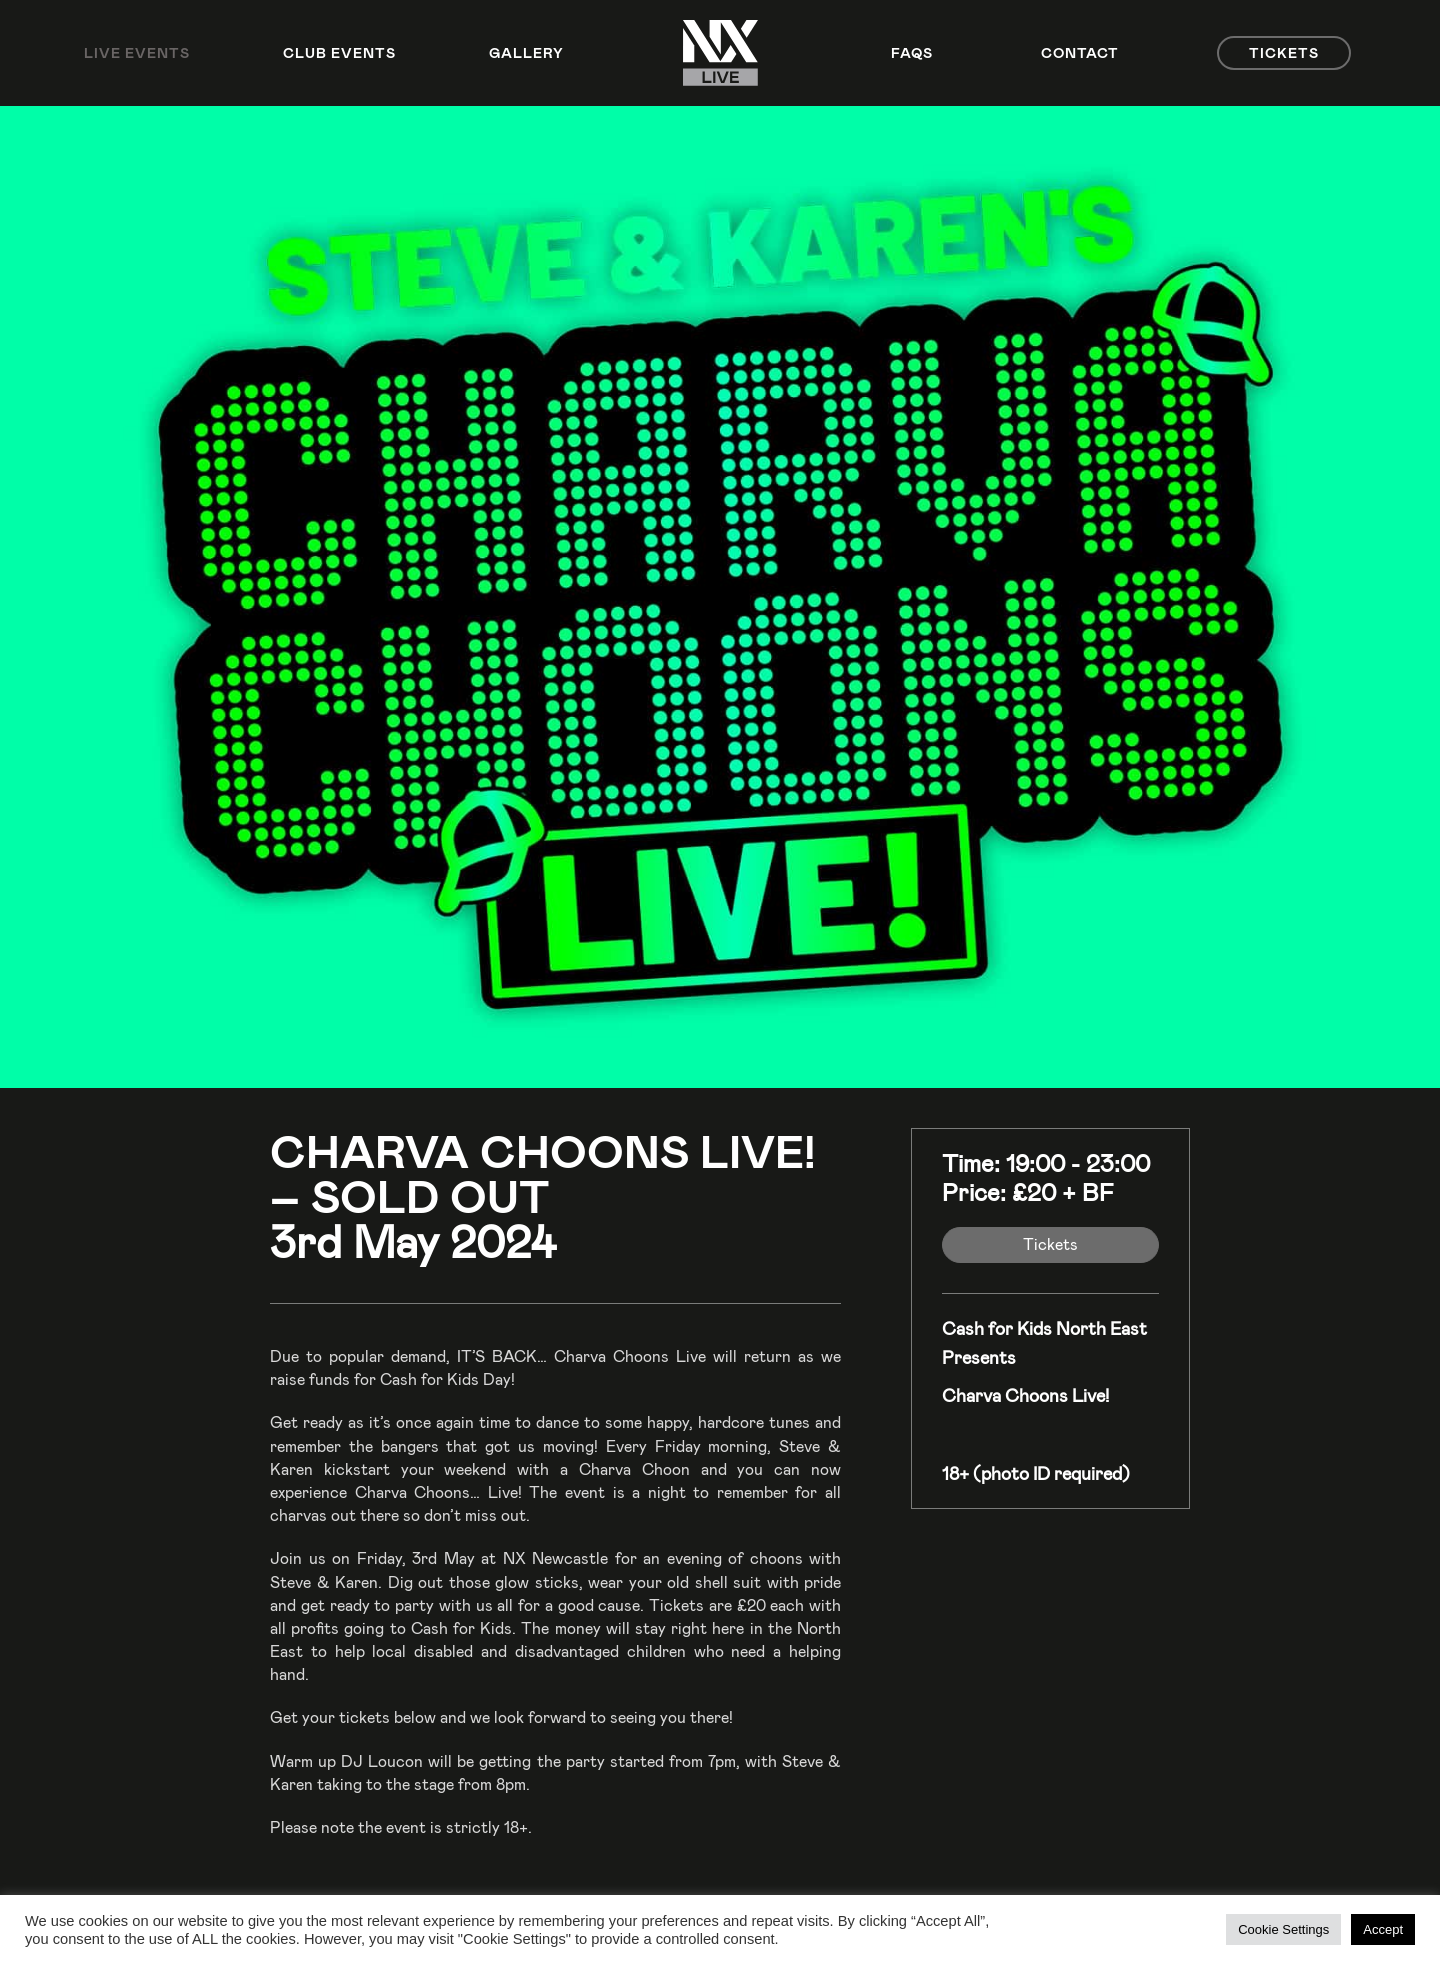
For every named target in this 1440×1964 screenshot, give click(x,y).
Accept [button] (1383, 1929)
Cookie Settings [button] (1283, 1929)
